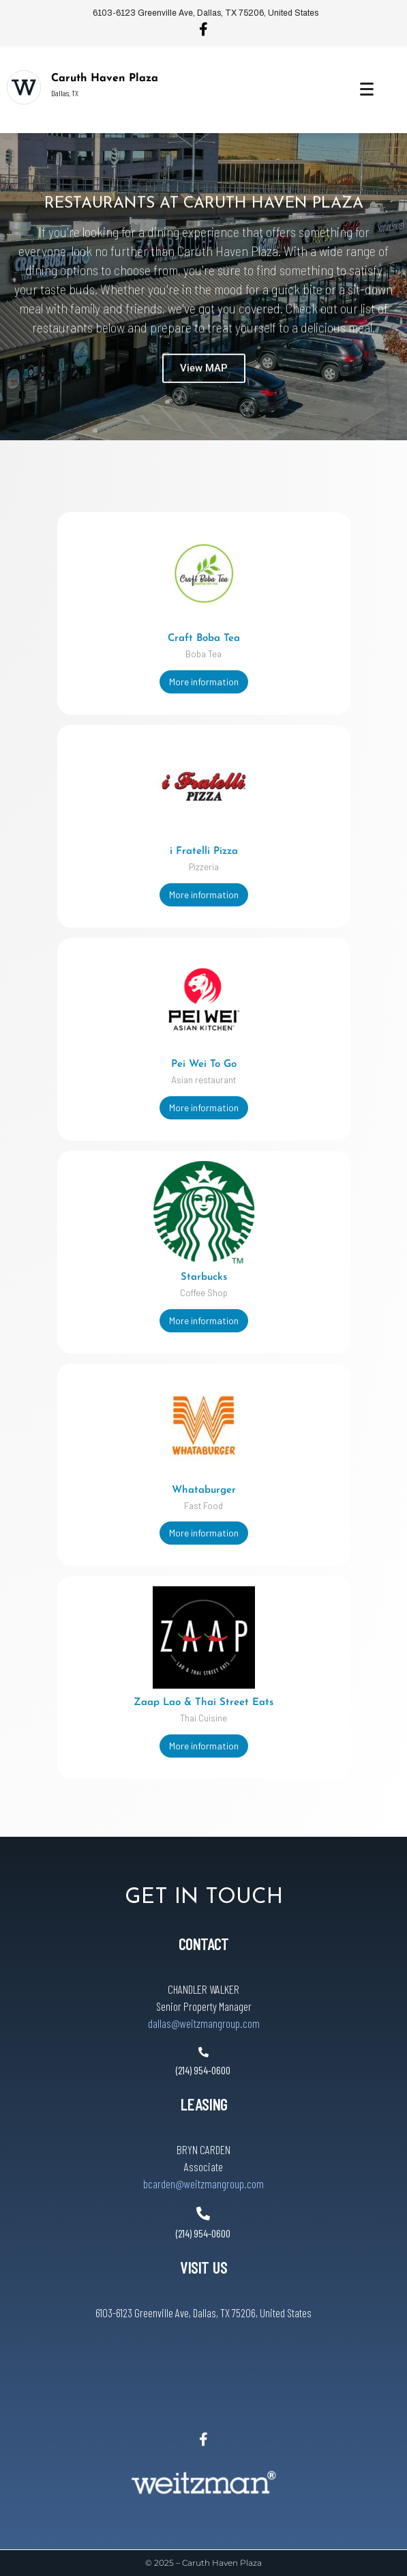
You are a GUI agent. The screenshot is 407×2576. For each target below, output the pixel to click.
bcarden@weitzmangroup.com (203, 2184)
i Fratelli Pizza (204, 851)
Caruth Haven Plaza (104, 78)
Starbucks (204, 1277)
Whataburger (204, 1490)
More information (204, 681)
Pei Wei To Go (204, 1064)
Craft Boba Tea (204, 638)
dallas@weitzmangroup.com (204, 2023)
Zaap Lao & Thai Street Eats (203, 1703)
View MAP (204, 388)
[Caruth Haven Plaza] (24, 87)
